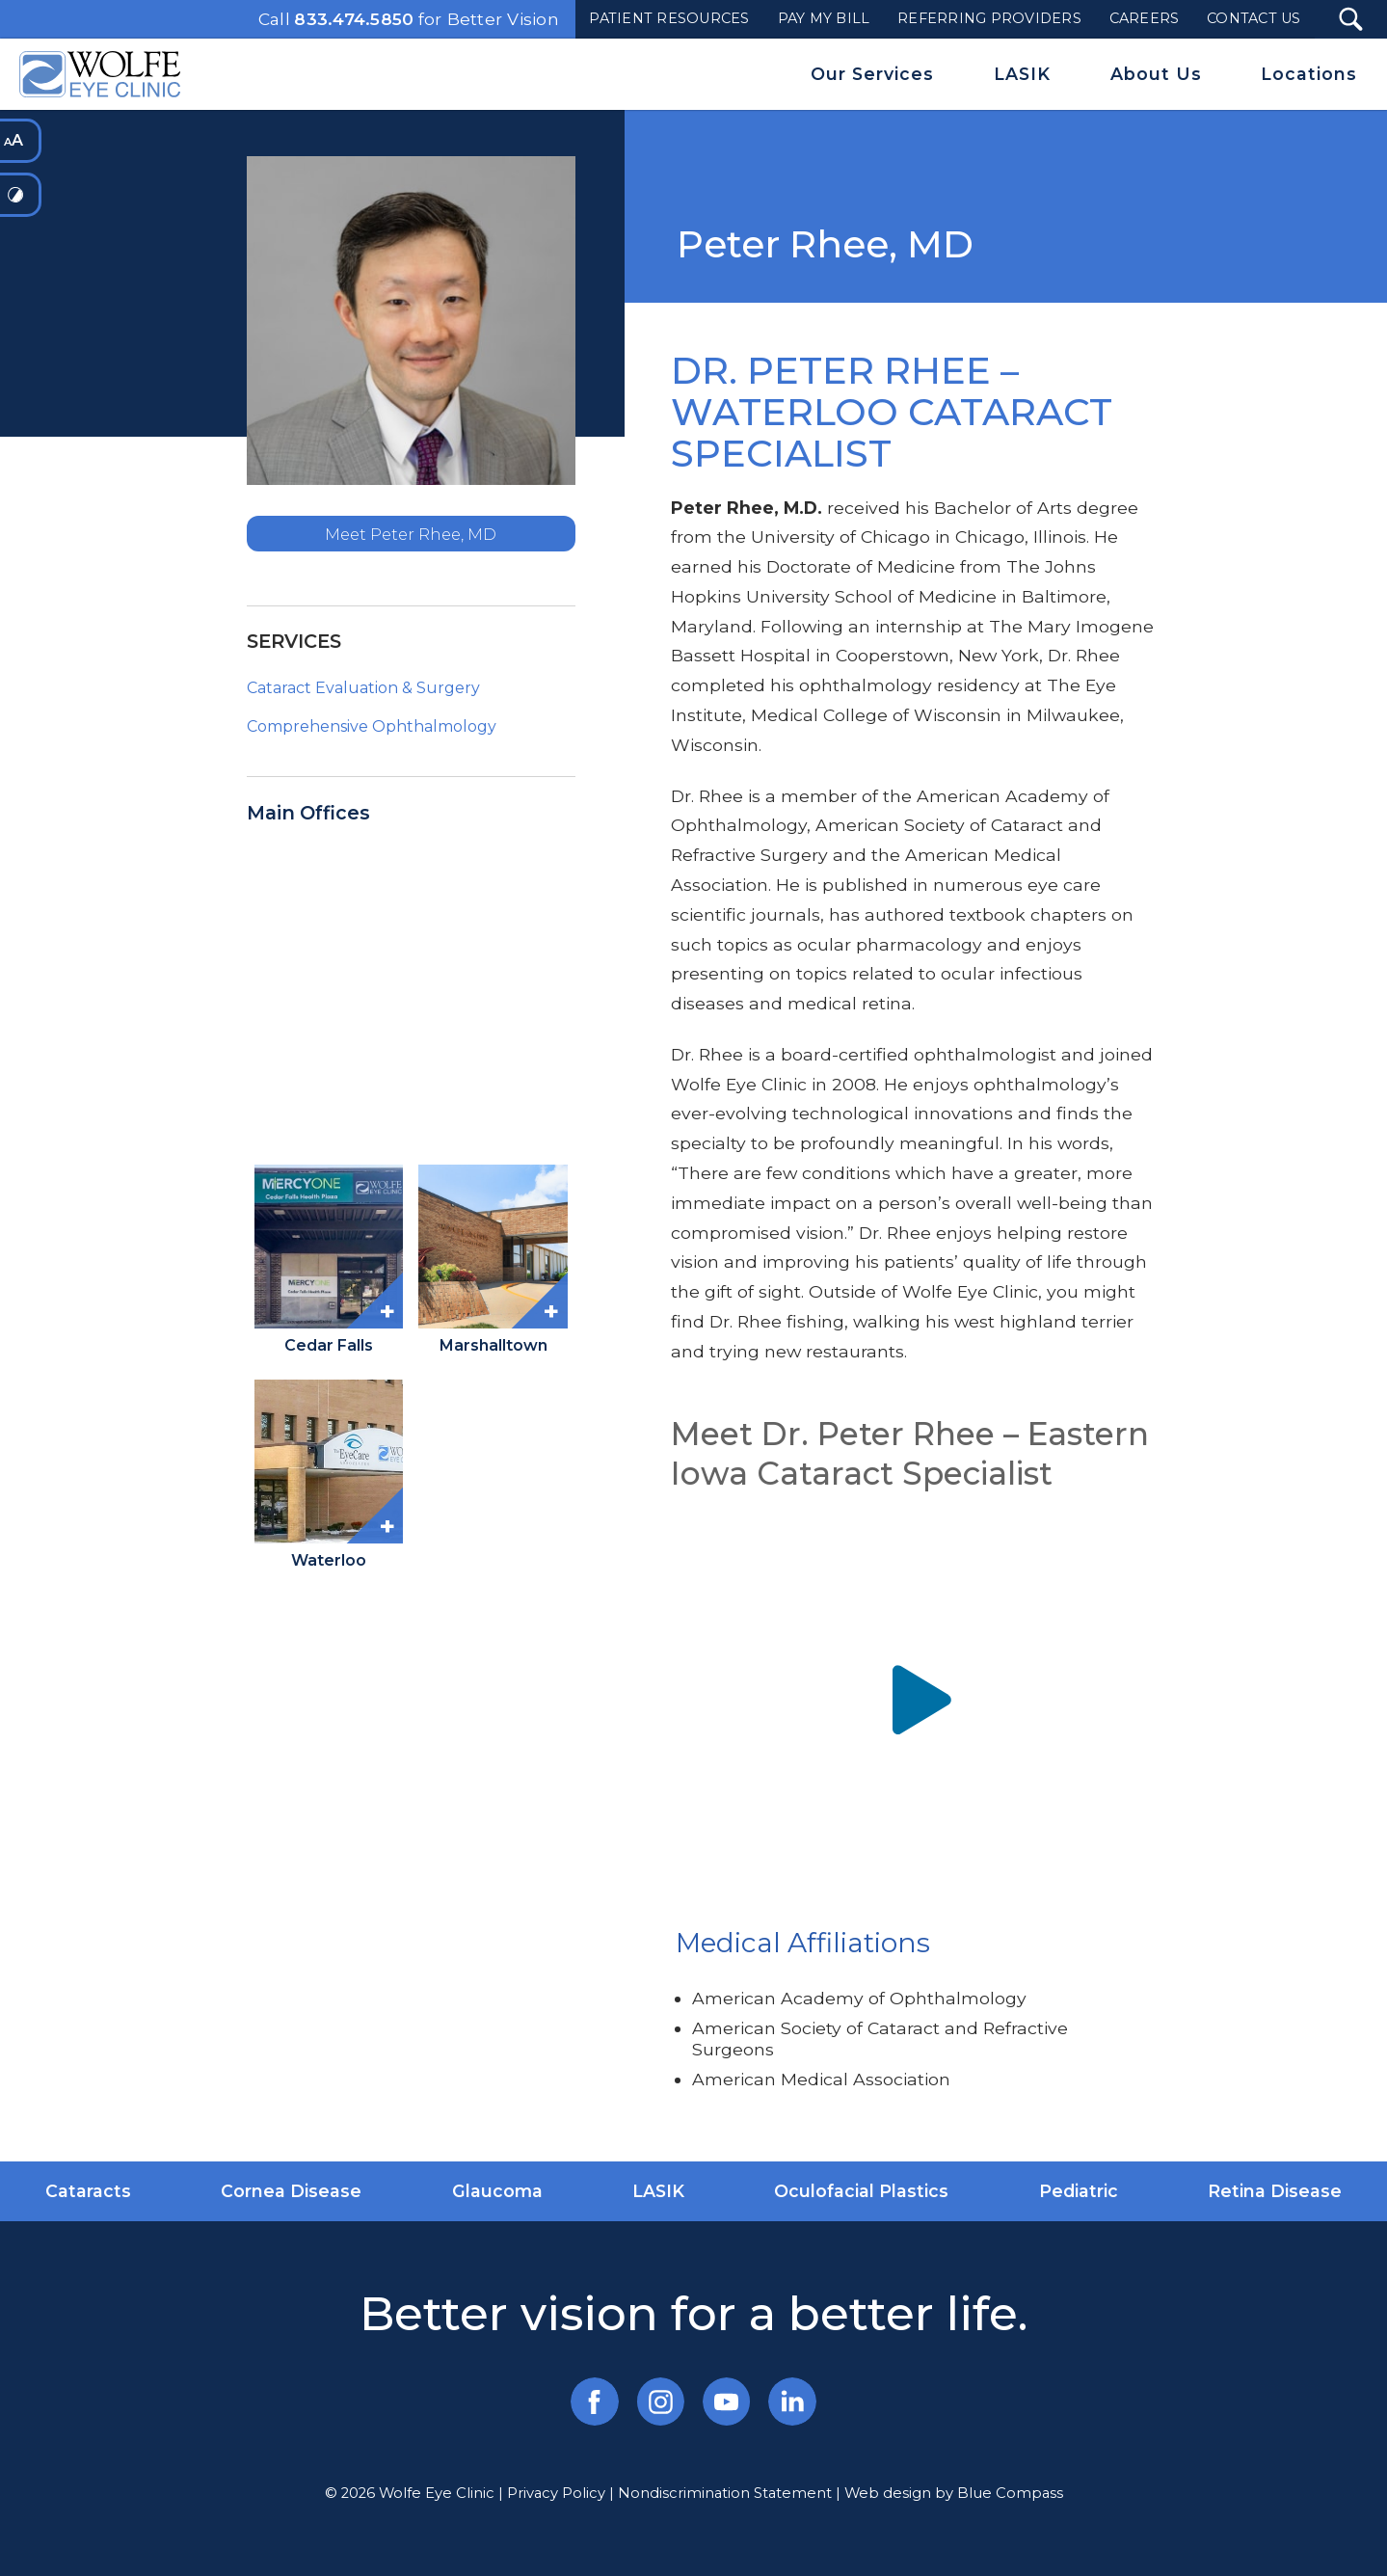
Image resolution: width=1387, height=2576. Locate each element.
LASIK (658, 2191)
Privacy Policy (556, 2493)
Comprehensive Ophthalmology (371, 726)
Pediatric (1078, 2191)
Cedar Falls (328, 1345)
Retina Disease (1275, 2191)
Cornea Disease (291, 2191)
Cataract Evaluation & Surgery (363, 688)
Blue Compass (1010, 2493)
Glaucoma (497, 2191)
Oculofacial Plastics (861, 2191)
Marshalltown (493, 1345)
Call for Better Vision (408, 19)
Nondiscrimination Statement (725, 2493)
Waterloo (328, 1560)
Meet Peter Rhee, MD (410, 534)
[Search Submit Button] (1351, 19)
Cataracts (88, 2191)
